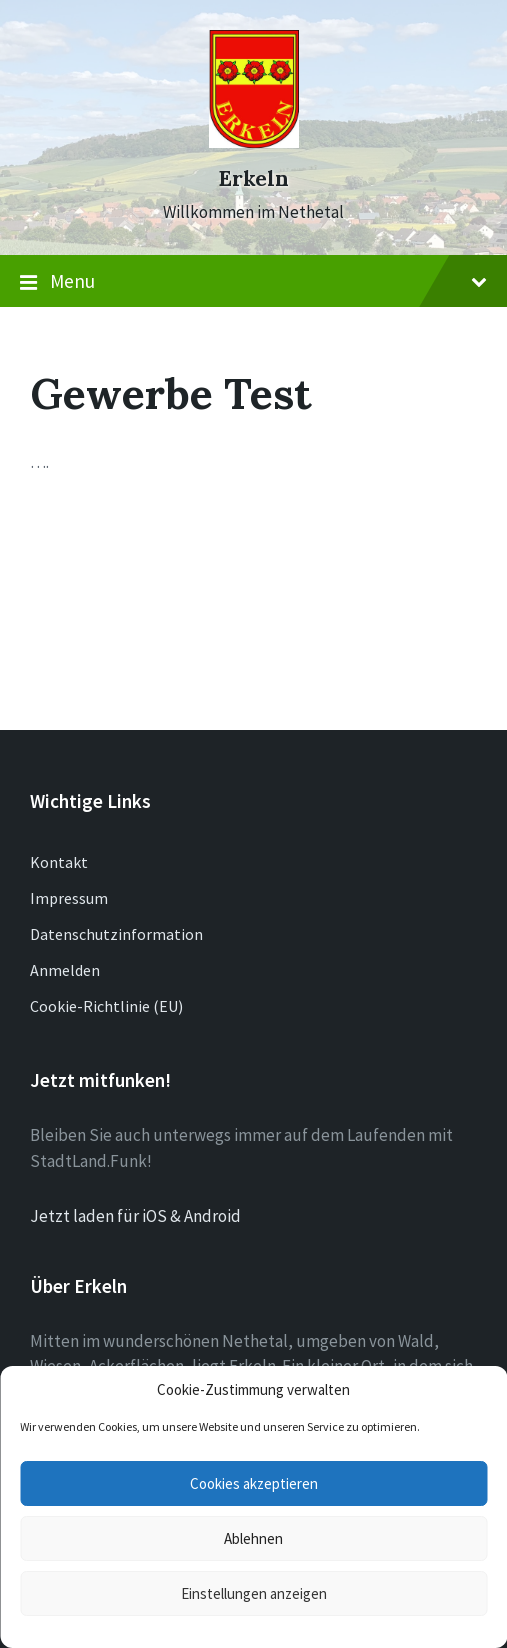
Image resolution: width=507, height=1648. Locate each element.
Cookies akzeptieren (254, 1483)
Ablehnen (253, 1538)
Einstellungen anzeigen (254, 1593)
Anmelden (65, 970)
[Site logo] (254, 142)
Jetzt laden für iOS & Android (135, 1216)
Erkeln (253, 178)
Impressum (69, 898)
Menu (253, 282)
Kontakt (59, 862)
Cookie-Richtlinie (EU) (106, 1006)
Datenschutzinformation (116, 934)
